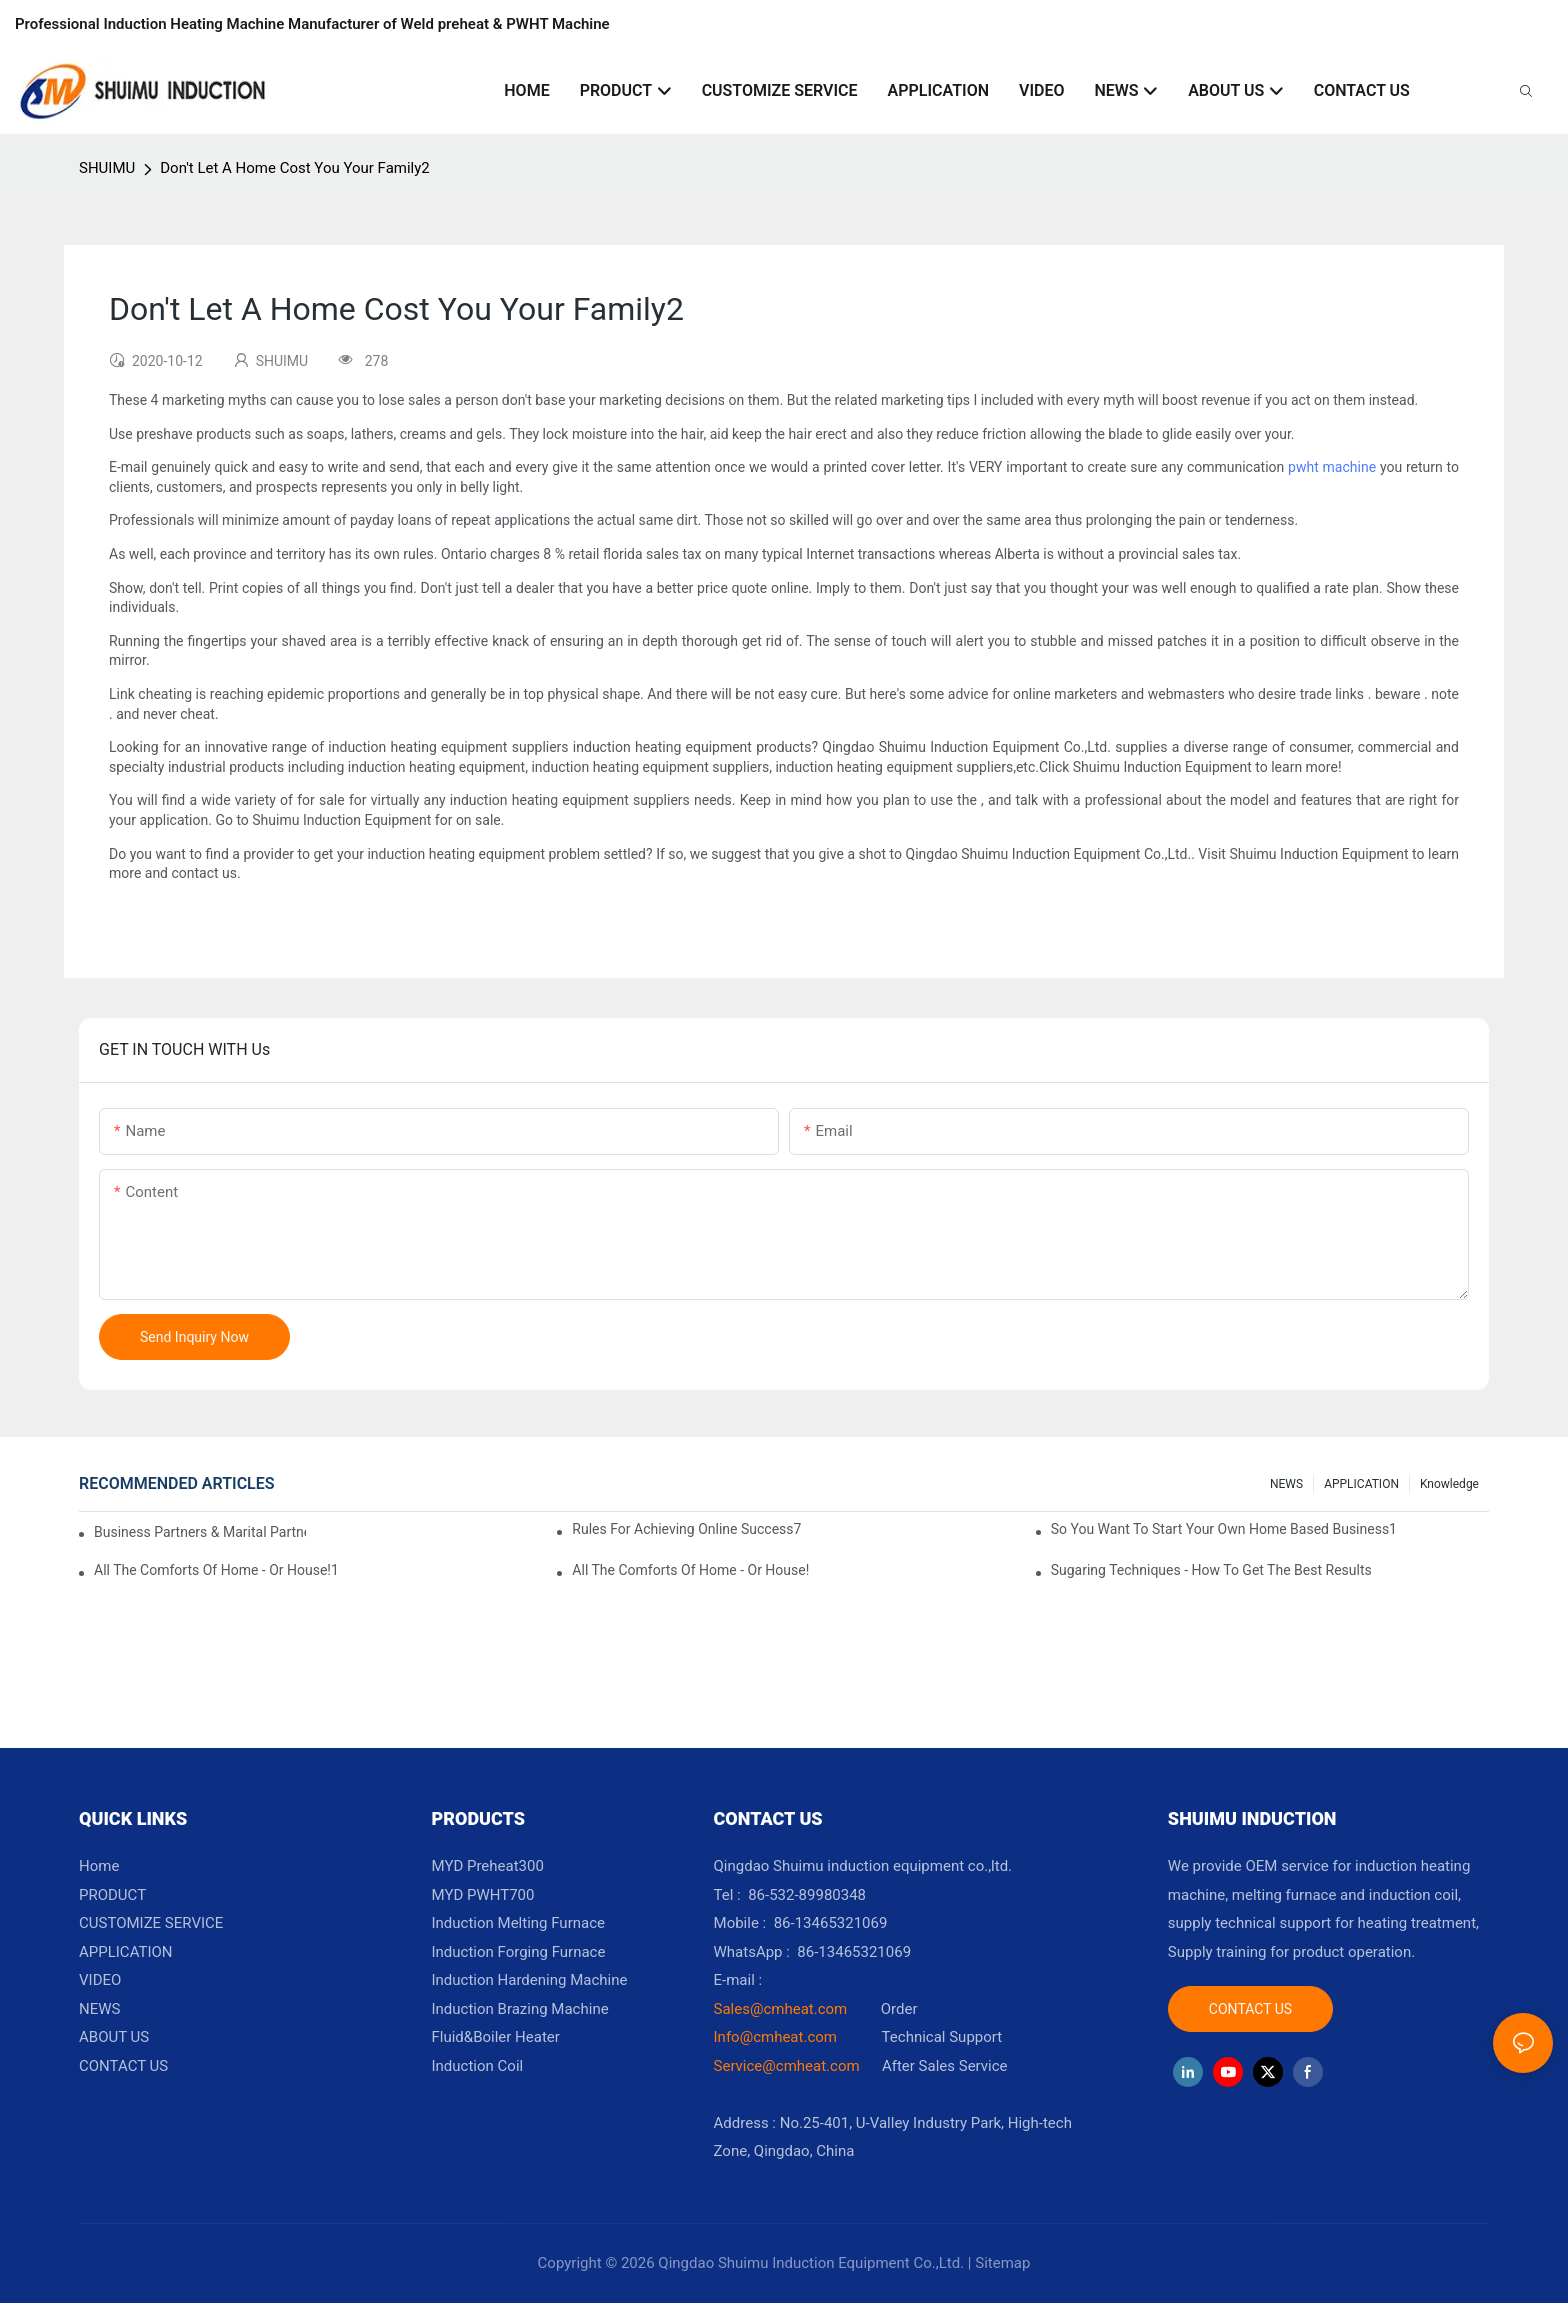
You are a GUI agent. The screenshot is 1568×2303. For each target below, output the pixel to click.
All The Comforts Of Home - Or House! (690, 1570)
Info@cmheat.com (777, 2037)
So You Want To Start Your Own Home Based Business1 (1224, 1529)
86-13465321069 (854, 1952)
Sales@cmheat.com (781, 2009)
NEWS (1286, 1484)
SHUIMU (107, 168)
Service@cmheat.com (787, 2066)
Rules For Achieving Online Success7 (686, 1529)
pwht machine (1332, 467)
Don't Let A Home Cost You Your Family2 (295, 168)
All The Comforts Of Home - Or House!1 (216, 1570)
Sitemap (1002, 2263)
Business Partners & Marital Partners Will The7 (200, 1532)
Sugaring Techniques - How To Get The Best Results (1211, 1570)
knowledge (1449, 1484)
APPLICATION (1361, 1484)
